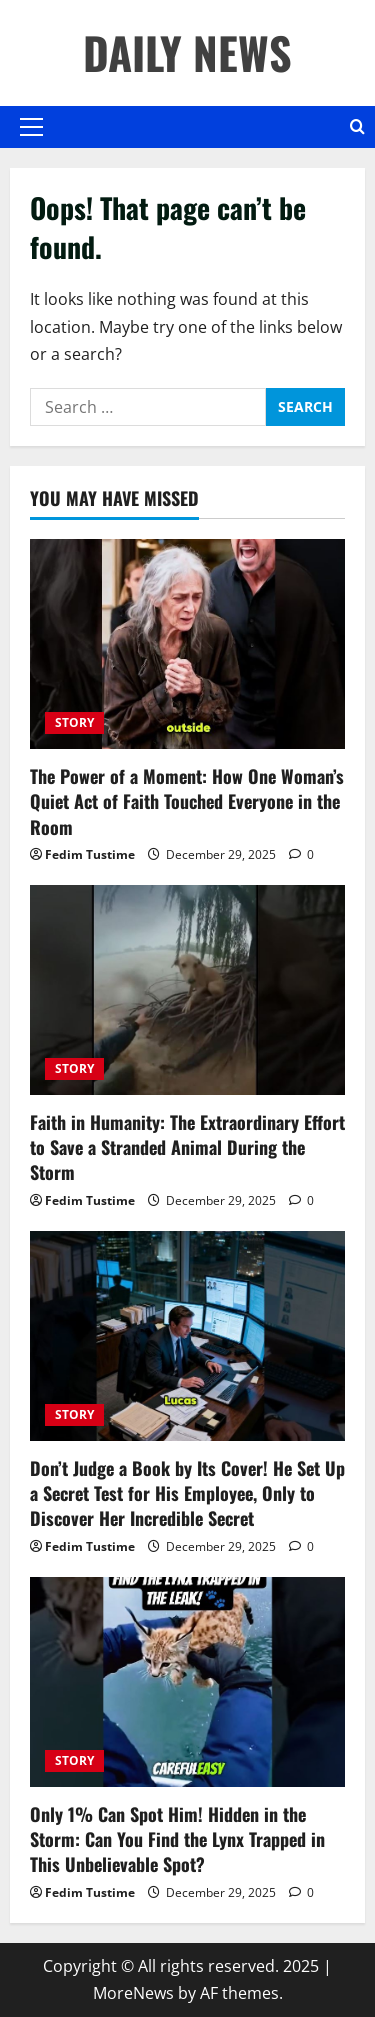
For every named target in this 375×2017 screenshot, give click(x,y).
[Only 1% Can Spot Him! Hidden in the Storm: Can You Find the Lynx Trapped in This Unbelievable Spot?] (187, 1682)
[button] (31, 127)
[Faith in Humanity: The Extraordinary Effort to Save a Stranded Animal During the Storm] (187, 990)
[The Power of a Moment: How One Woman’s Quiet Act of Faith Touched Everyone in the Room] (187, 644)
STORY (74, 722)
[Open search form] (357, 127)
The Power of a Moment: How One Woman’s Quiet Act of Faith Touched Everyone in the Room (187, 801)
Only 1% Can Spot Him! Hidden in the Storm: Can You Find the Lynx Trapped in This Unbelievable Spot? (177, 1839)
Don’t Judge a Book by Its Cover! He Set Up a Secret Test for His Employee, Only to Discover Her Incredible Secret (187, 1493)
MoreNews (133, 1993)
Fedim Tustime (90, 854)
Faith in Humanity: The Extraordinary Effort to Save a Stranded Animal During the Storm (187, 1147)
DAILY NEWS (187, 52)
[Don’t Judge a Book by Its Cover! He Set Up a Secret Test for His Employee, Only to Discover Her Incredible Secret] (187, 1336)
